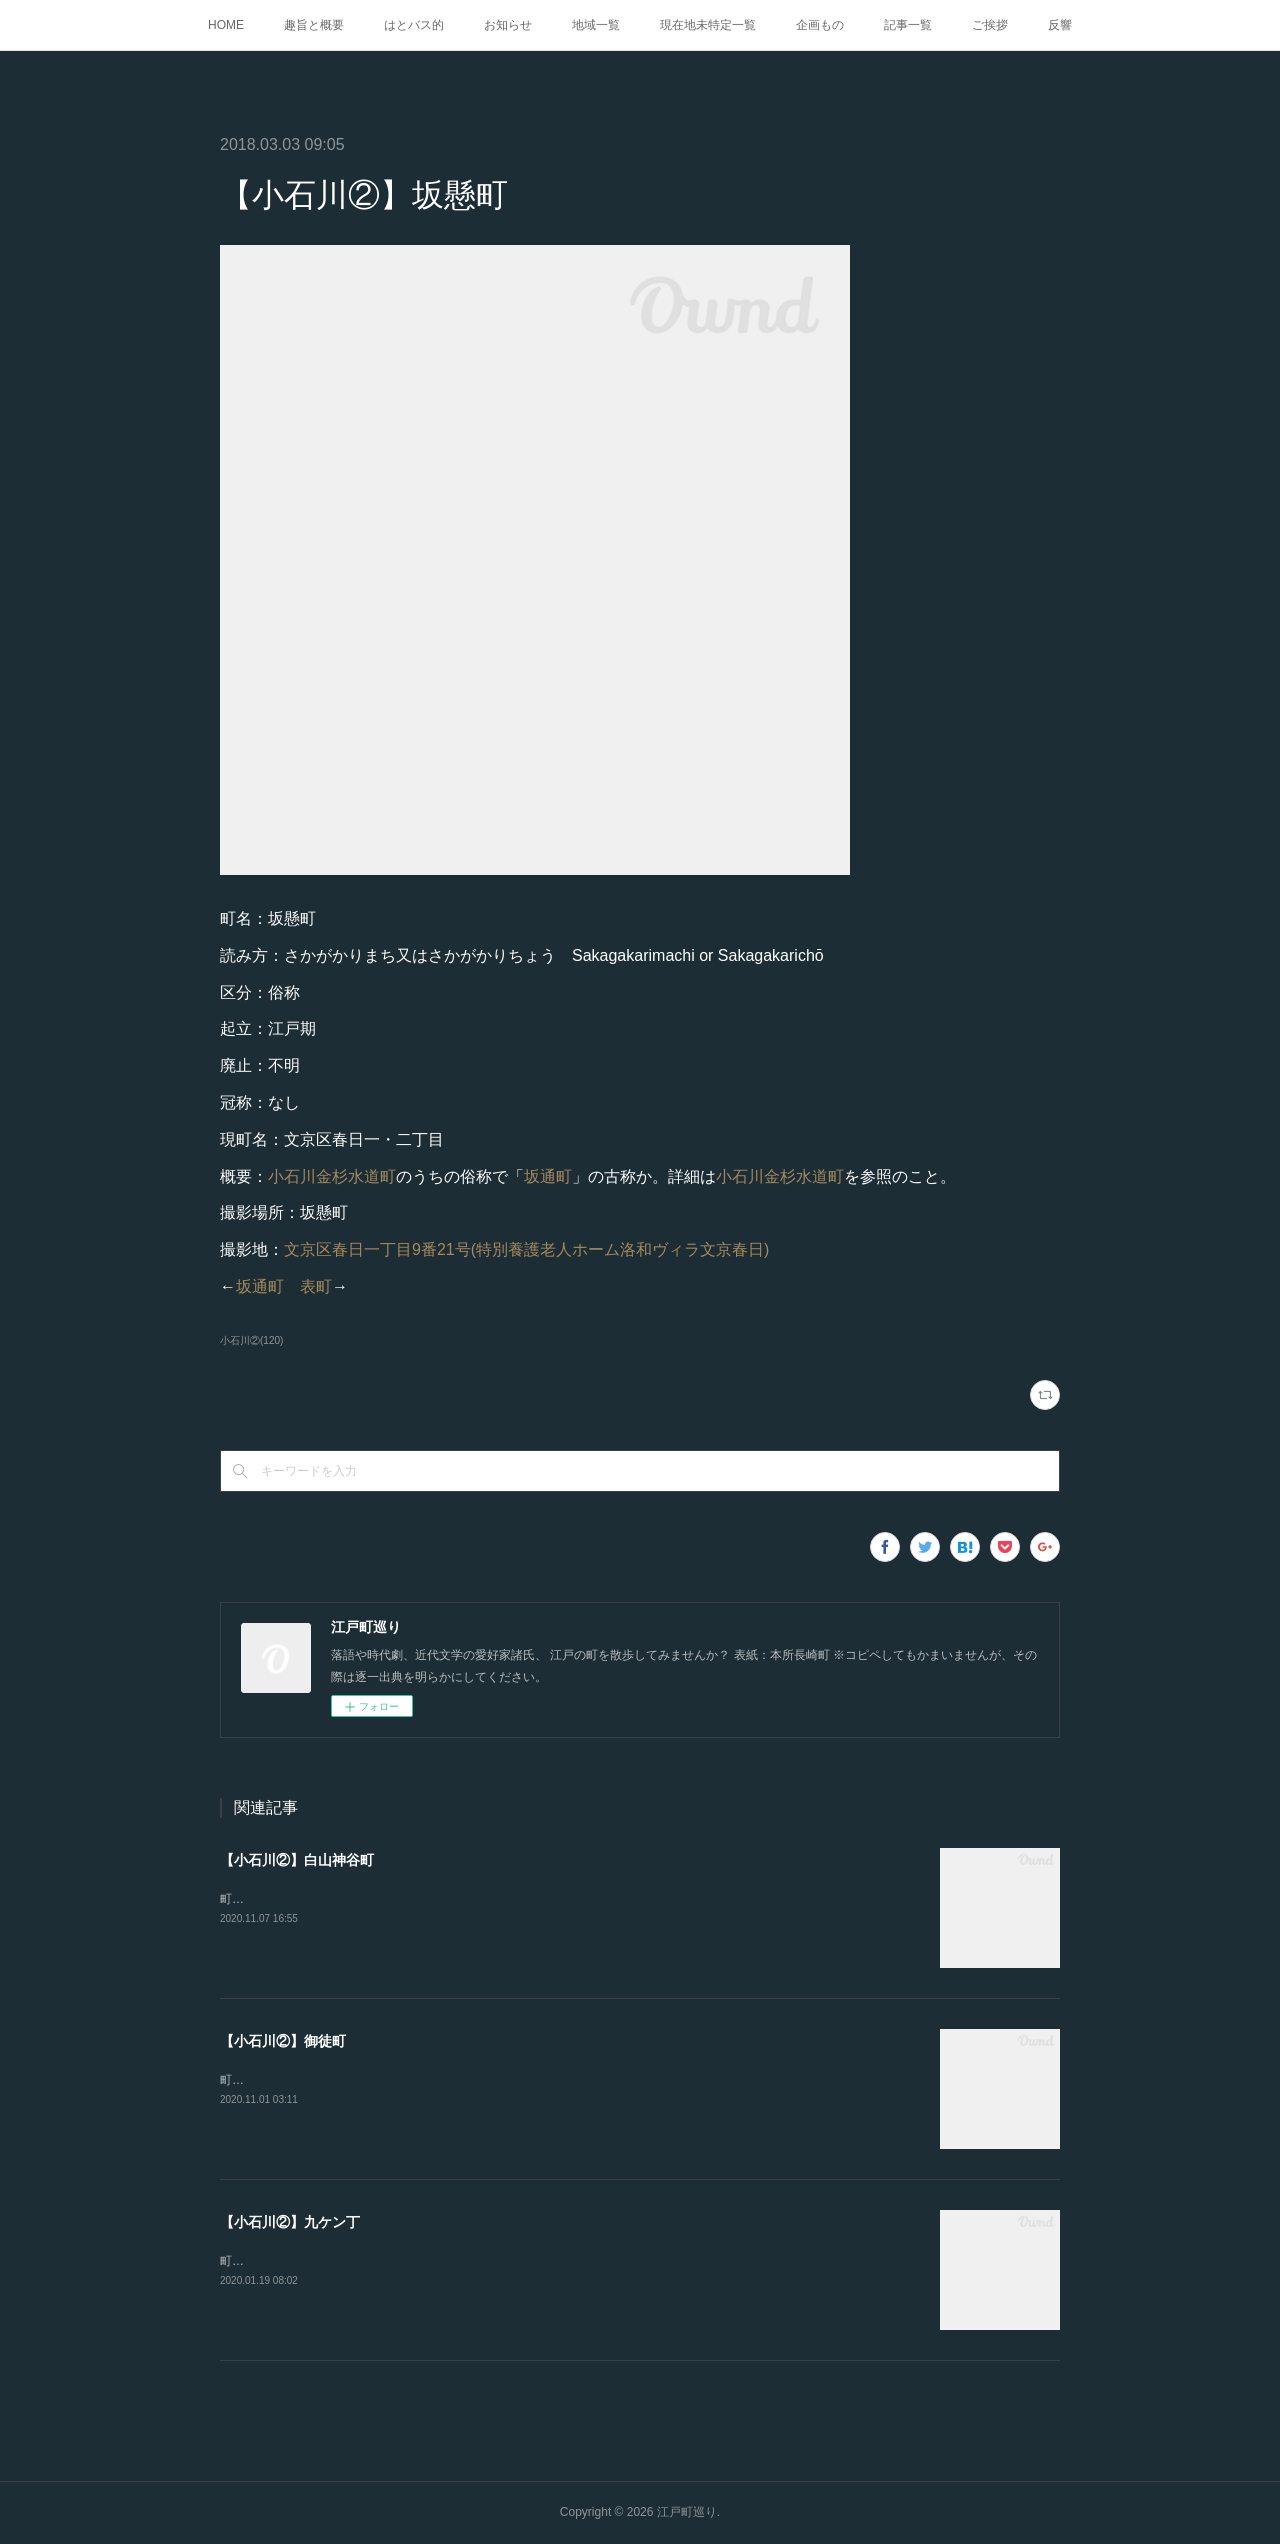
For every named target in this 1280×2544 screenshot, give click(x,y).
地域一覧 (596, 25)
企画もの (820, 25)
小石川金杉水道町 (332, 1176)
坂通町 (548, 1176)
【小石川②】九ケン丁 (290, 2222)
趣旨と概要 (314, 25)
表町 (316, 1286)
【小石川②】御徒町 (283, 2041)
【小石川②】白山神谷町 (297, 1860)
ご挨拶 (990, 25)
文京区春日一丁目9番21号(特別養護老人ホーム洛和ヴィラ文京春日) (526, 1249)
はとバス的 (414, 25)
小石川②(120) (251, 1340)
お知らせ (508, 25)
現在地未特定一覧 (708, 25)
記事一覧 (908, 25)
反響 (1060, 25)
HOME (226, 25)
